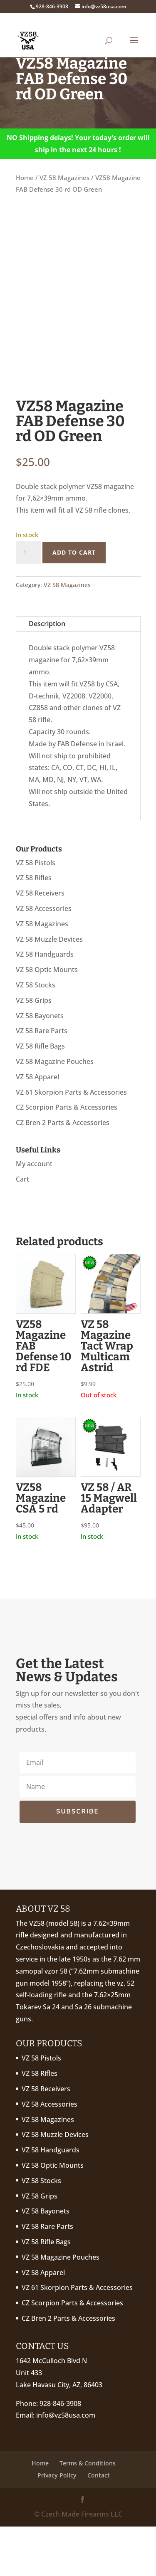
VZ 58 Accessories (44, 957)
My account (34, 1213)
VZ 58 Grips (34, 1049)
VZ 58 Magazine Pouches (55, 1110)
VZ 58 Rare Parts (41, 1080)
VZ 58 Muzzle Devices (49, 988)
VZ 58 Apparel (37, 1126)
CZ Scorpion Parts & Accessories (66, 1156)
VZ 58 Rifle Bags (40, 1095)
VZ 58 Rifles (34, 927)
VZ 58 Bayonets (40, 1064)
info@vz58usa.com (65, 2464)
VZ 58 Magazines (64, 177)
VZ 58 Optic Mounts (47, 1019)
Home (25, 177)
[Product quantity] (28, 601)
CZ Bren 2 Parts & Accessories (62, 1172)
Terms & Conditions (87, 2512)
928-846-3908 (60, 2452)
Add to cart (74, 601)
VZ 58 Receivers (40, 942)
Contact (98, 2525)
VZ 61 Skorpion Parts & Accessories (71, 1141)
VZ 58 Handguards (45, 1003)
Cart (22, 1228)
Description (47, 673)
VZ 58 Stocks (35, 1034)
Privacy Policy (57, 2525)
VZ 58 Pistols (35, 911)
